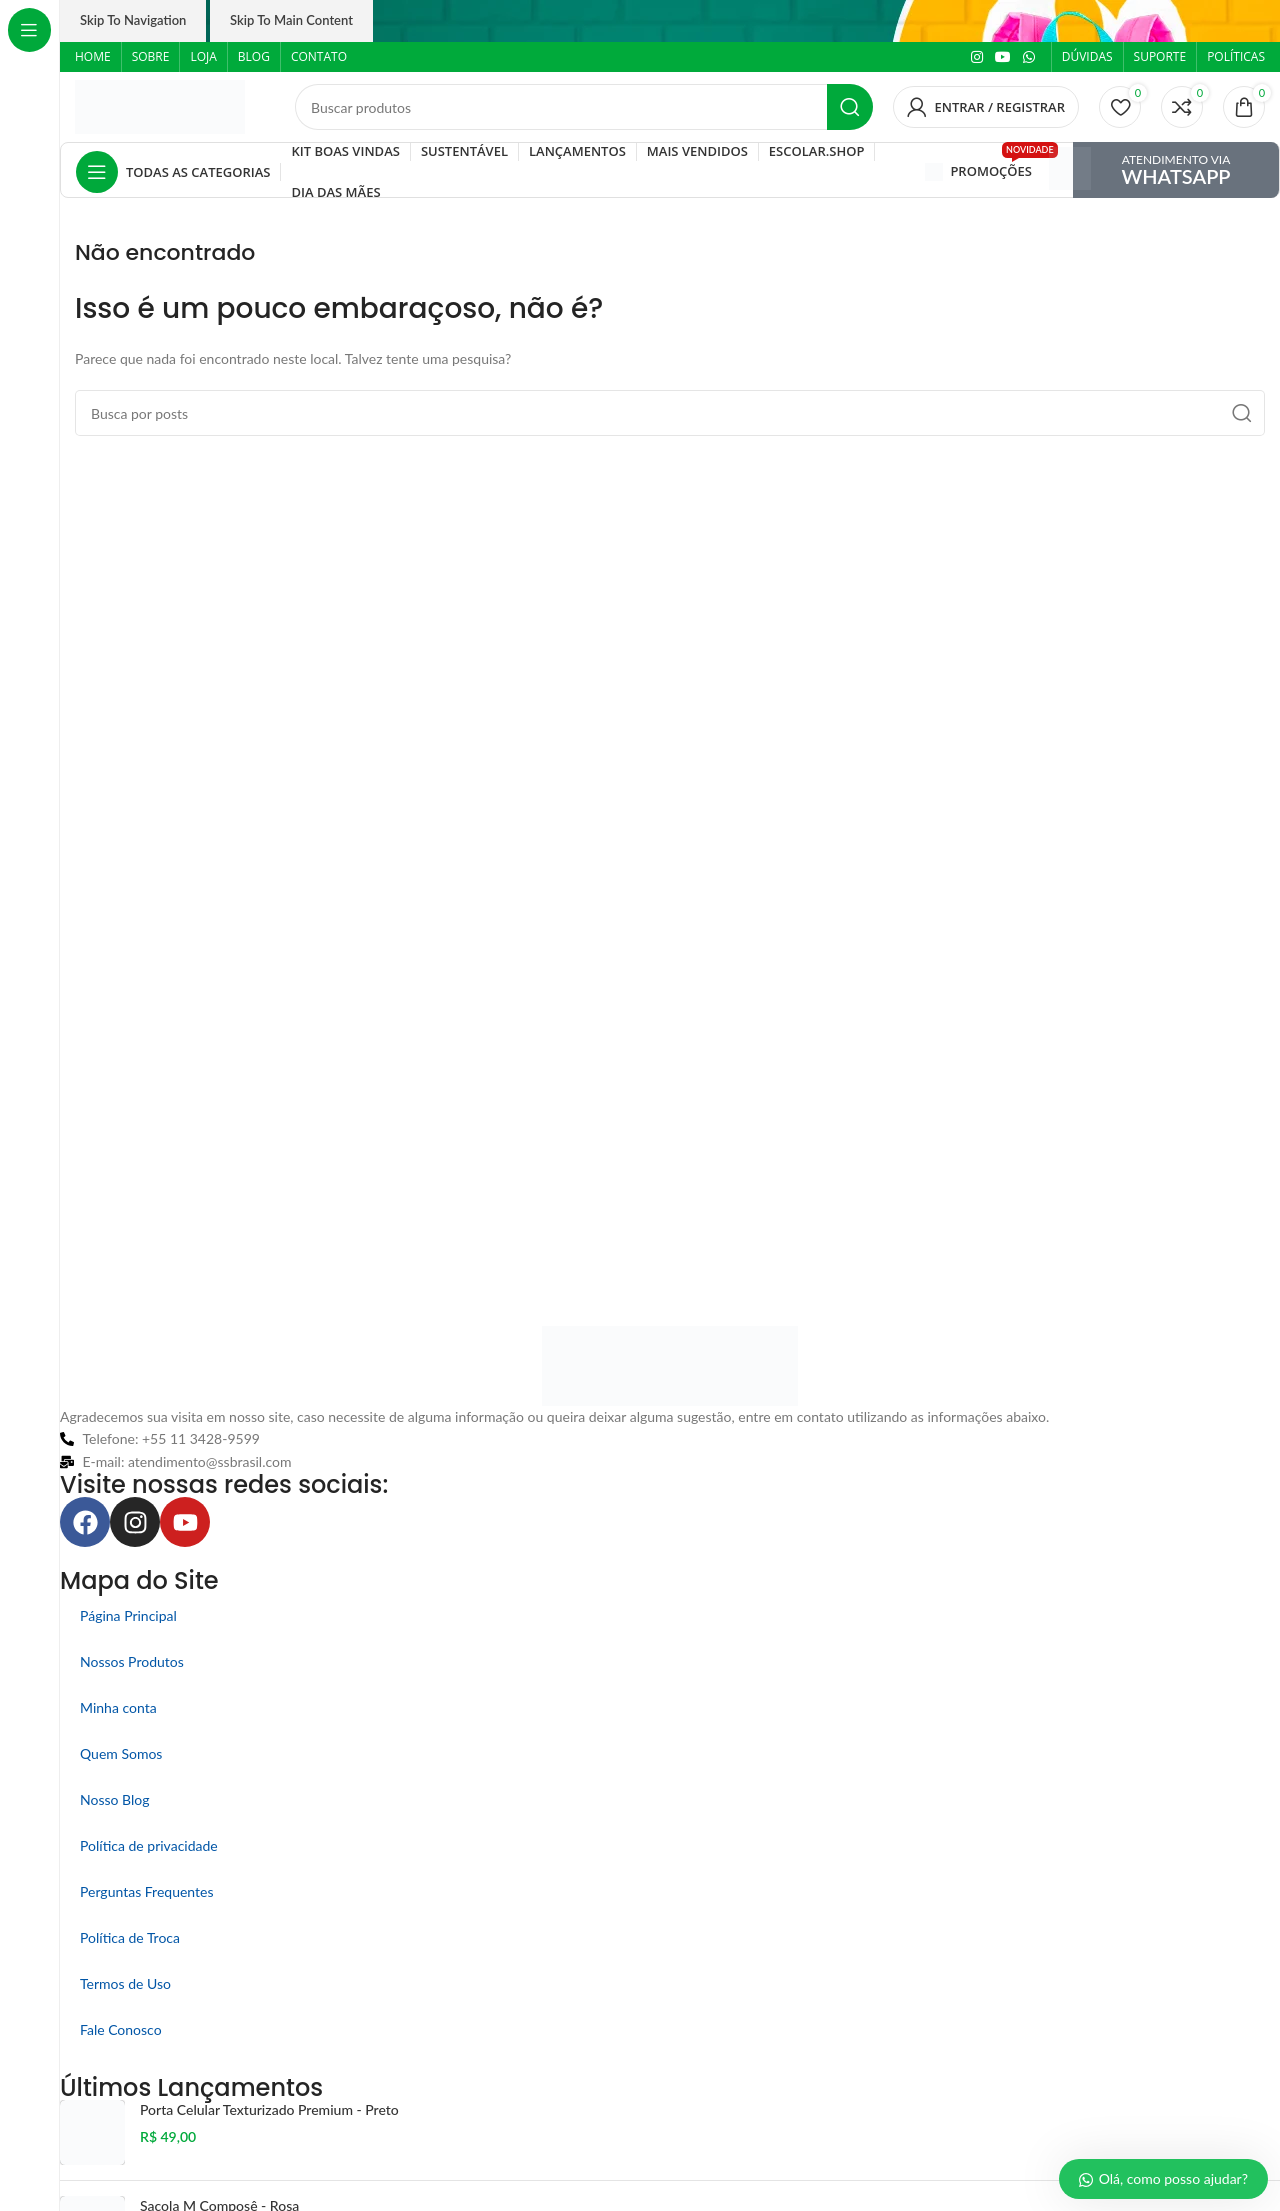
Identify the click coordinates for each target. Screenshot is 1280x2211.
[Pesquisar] (584, 107)
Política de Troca (130, 1937)
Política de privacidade (149, 1845)
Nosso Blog (114, 1799)
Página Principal (128, 1615)
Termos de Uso (125, 1983)
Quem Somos (121, 1753)
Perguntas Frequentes (147, 1891)
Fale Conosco (121, 2029)
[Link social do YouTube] (1003, 57)
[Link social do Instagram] (977, 57)
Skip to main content (291, 20)
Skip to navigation (133, 20)
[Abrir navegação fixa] (173, 172)
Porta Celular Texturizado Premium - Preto (269, 2109)
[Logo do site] (160, 105)
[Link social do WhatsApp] (1029, 57)
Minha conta (118, 1707)
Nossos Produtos (132, 1661)
